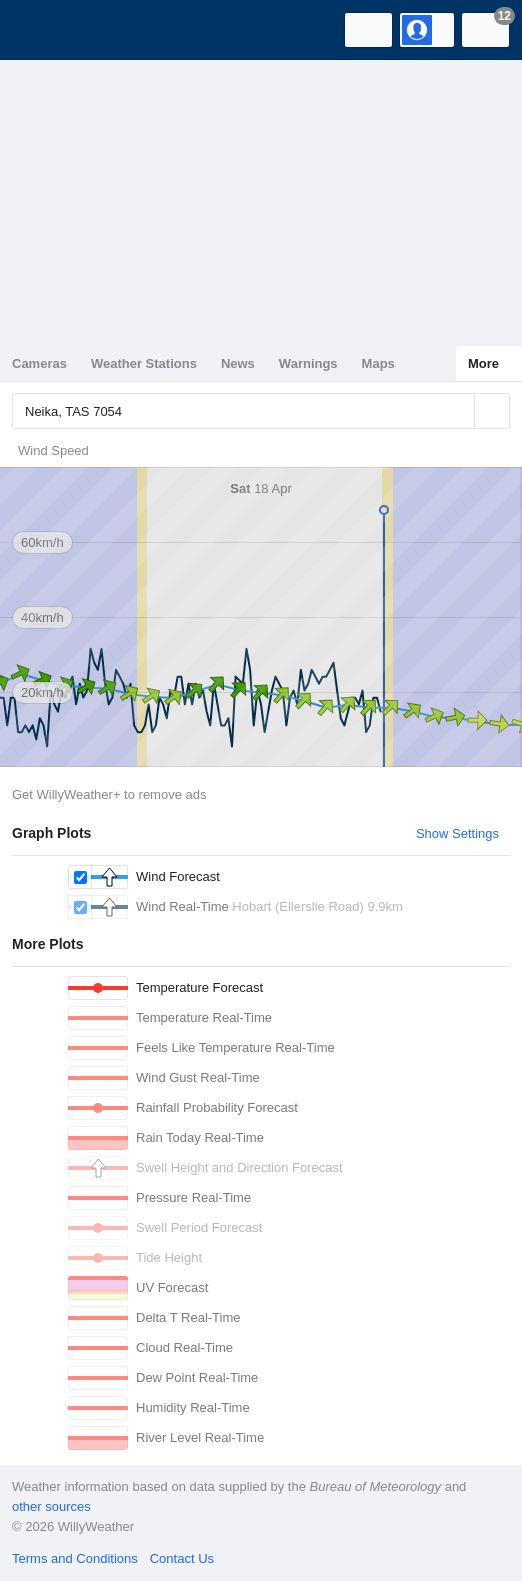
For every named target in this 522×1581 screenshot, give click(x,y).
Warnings (308, 363)
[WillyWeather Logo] (45, 30)
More (483, 363)
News (238, 363)
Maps (378, 363)
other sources (51, 1506)
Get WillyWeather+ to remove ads (109, 794)
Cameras (39, 363)
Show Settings (457, 833)
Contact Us (182, 1558)
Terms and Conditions (75, 1558)
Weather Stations (144, 363)
